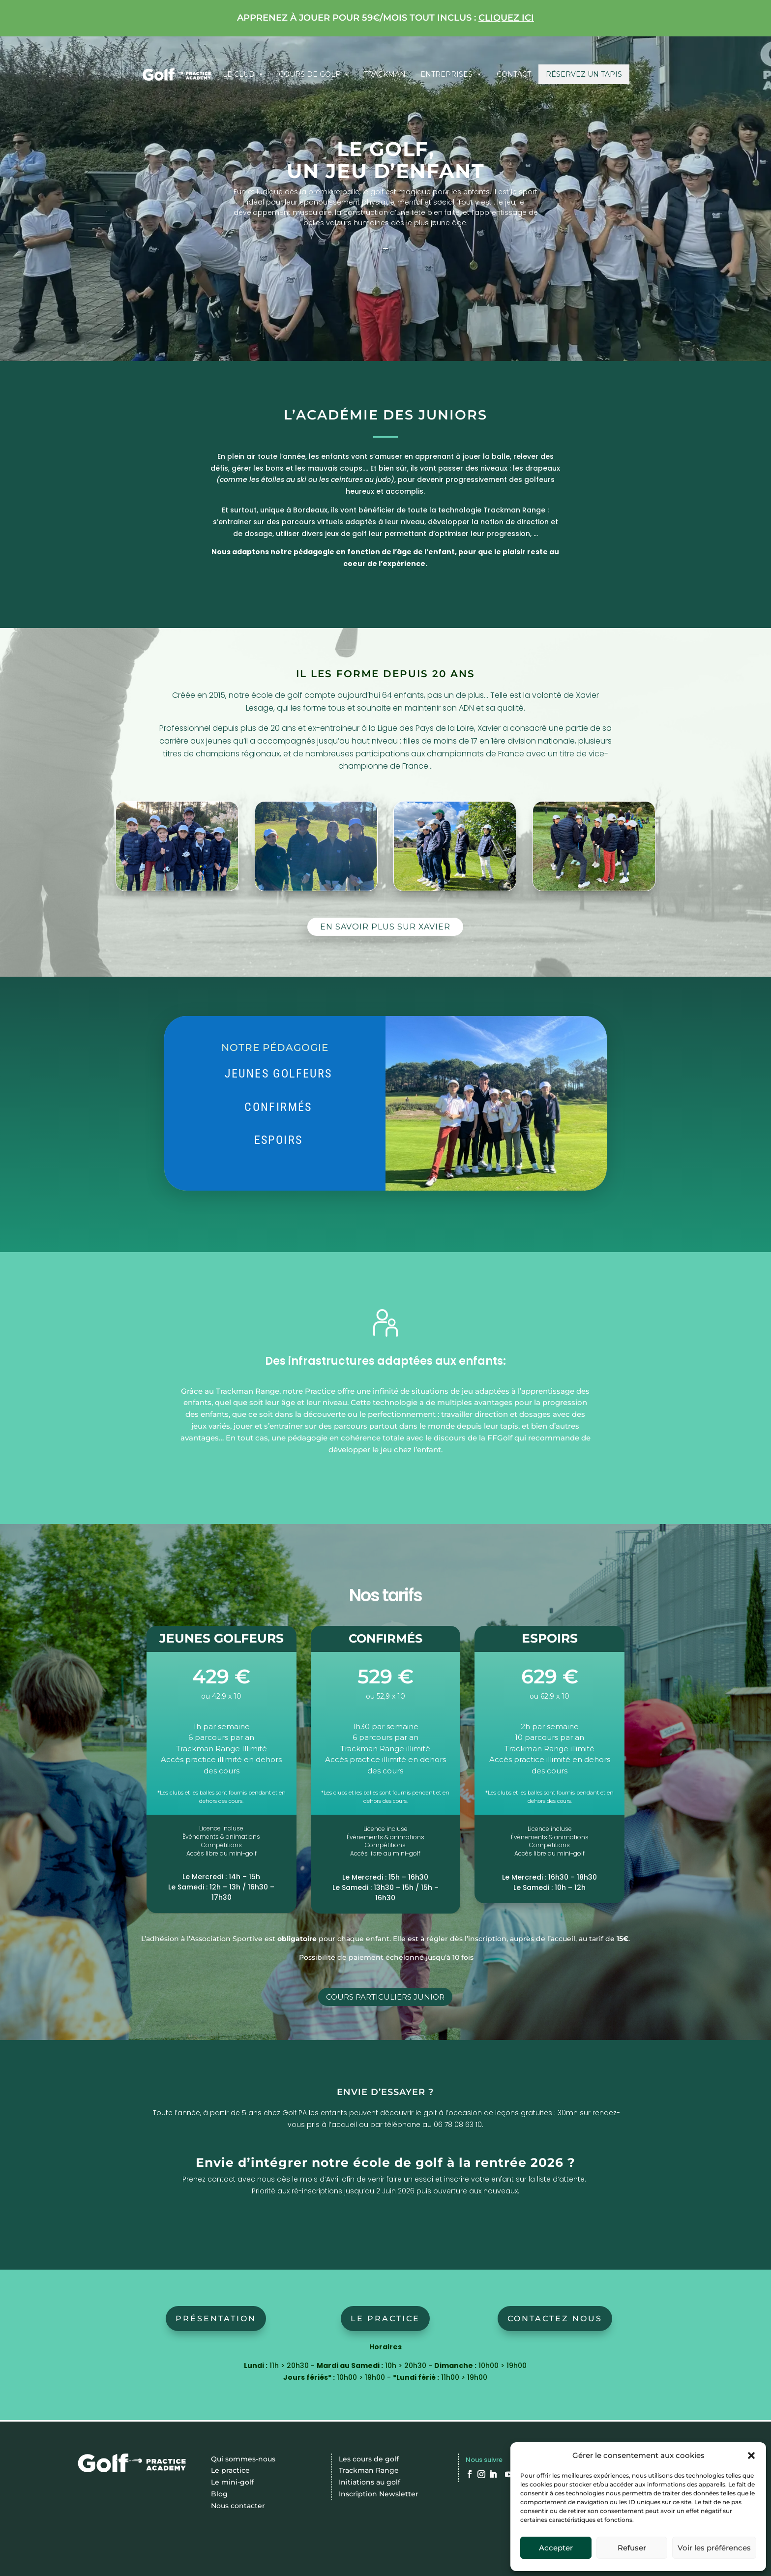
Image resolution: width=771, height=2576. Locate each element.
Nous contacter (238, 2505)
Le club (243, 74)
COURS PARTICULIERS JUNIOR (385, 1997)
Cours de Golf (314, 74)
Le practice (385, 2318)
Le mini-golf (232, 2482)
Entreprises (451, 74)
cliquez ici (506, 17)
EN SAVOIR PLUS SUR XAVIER (385, 926)
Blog (219, 2493)
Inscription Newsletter (378, 2493)
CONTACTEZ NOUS (554, 2318)
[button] (751, 2455)
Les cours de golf (369, 2459)
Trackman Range (369, 2470)
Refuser (632, 2547)
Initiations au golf (369, 2482)
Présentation (216, 2318)
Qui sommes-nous (243, 2459)
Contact (514, 74)
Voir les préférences (714, 2547)
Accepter (556, 2547)
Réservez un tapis (584, 74)
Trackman (385, 74)
